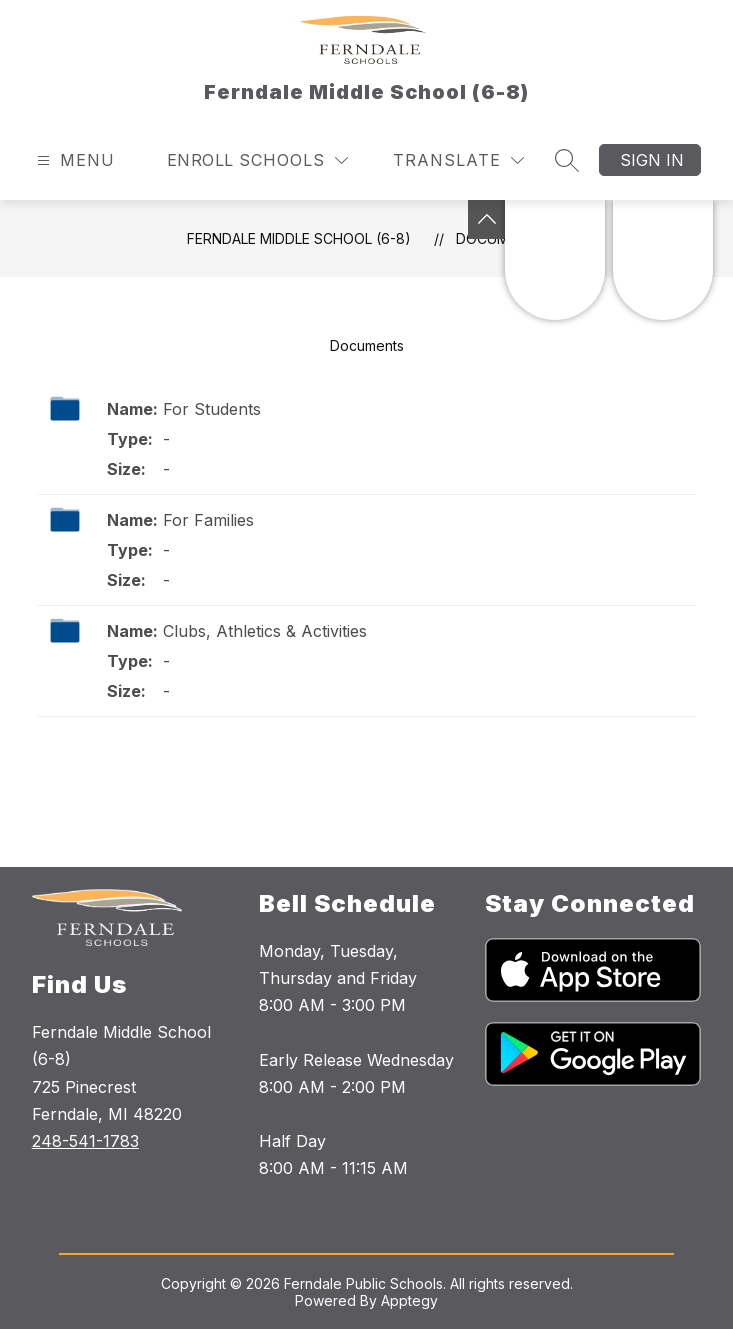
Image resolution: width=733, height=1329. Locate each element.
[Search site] (567, 160)
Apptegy (409, 1300)
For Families (208, 520)
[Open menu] (73, 160)
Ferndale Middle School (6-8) (299, 238)
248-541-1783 (85, 1141)
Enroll (200, 160)
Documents (367, 345)
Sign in (652, 160)
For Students (212, 409)
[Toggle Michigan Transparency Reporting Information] (487, 219)
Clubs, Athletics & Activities (265, 631)
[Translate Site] (458, 160)
